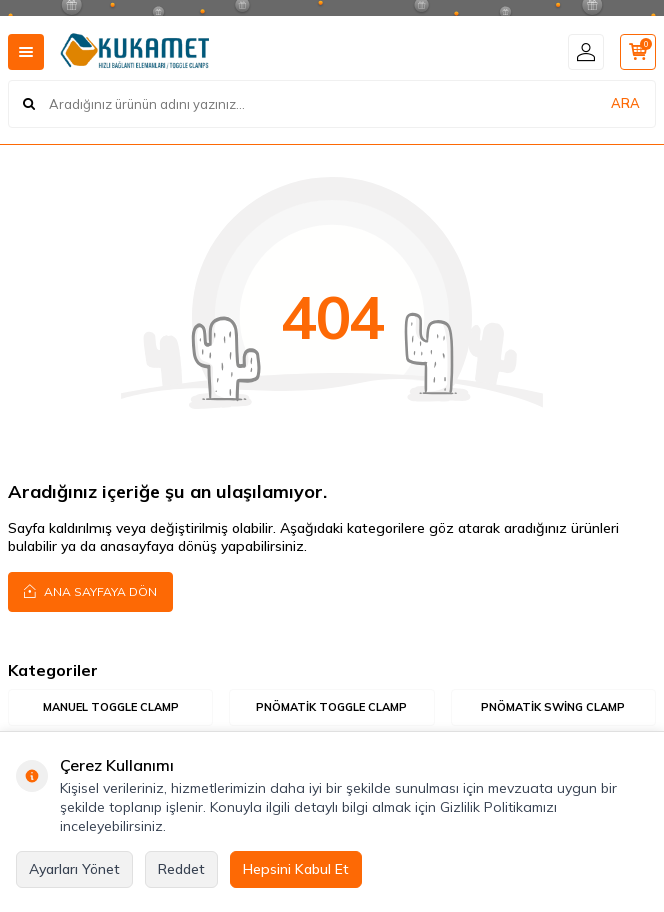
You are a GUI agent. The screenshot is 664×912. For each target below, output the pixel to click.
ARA (625, 103)
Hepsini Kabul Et (296, 869)
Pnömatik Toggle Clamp (331, 707)
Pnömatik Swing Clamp (553, 707)
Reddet (181, 869)
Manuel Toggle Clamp (111, 707)
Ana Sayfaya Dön (90, 591)
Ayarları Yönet (74, 869)
